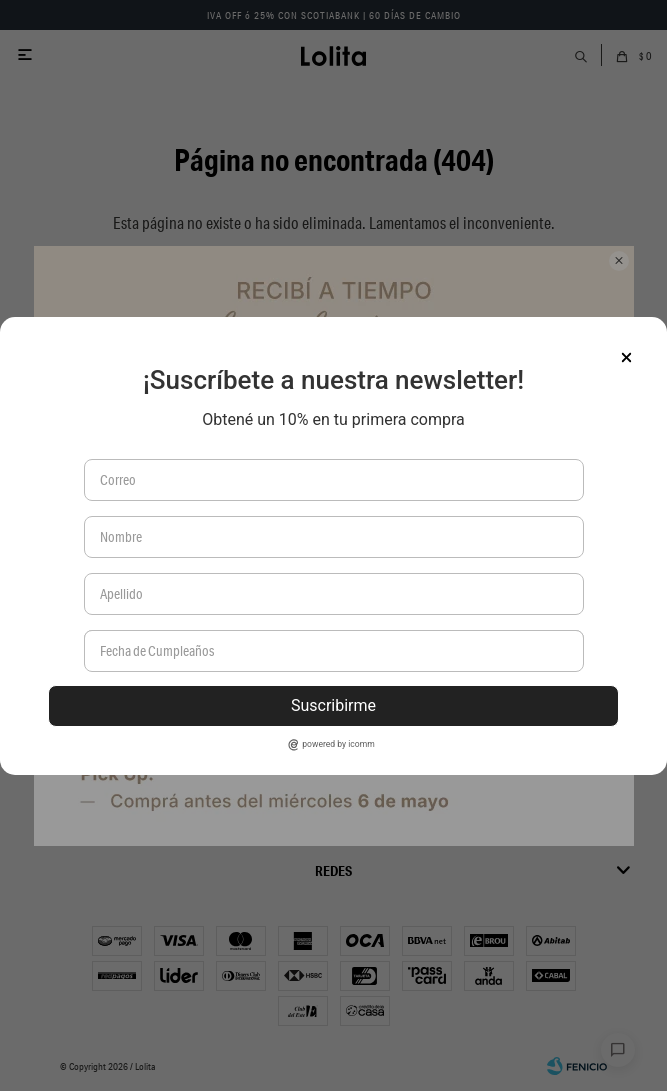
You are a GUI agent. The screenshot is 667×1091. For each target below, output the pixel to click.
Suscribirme (333, 705)
